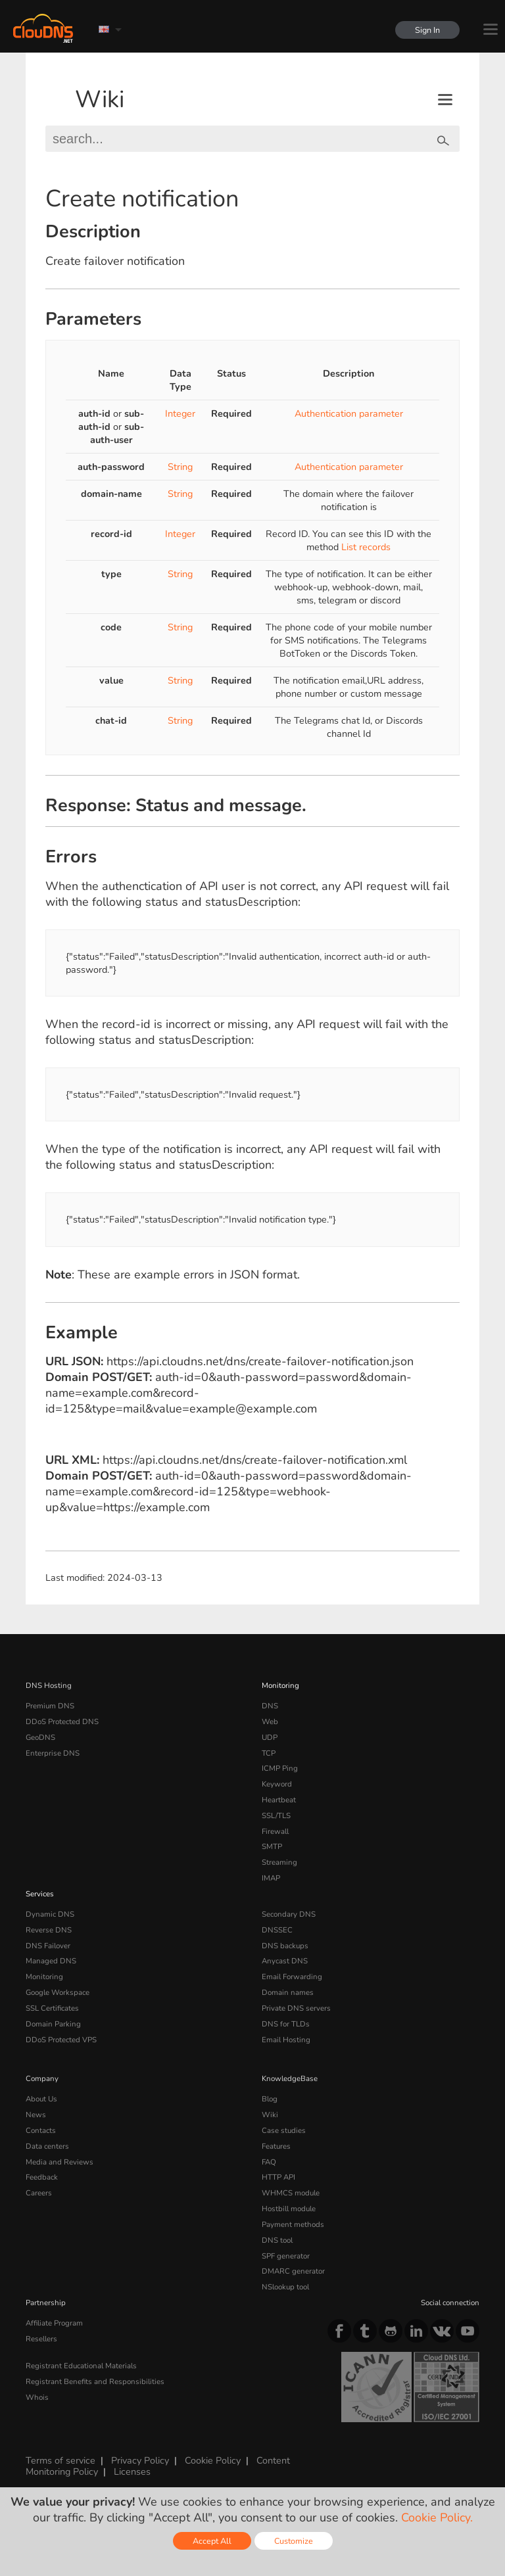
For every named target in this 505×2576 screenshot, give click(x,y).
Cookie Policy (213, 2460)
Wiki (99, 99)
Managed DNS (51, 1960)
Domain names (288, 1992)
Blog (269, 2099)
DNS (270, 1705)
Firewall (275, 1831)
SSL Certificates (52, 2008)
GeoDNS (40, 1737)
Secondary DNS (289, 1914)
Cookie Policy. (437, 2517)
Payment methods (293, 2224)
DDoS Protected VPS (61, 2039)
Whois (37, 2397)
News (36, 2114)
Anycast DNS (285, 1960)
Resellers (41, 2338)
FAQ (269, 2162)
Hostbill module (289, 2208)
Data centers (47, 2146)
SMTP (272, 1846)
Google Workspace (57, 1992)
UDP (269, 1737)
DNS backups (285, 1945)
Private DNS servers (296, 2008)
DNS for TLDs (286, 2024)
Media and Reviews (59, 2162)
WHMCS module (291, 2193)
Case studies (284, 2130)
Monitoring (280, 1685)
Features (276, 2146)
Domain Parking (53, 2024)
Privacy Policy (140, 2460)
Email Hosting (286, 2039)
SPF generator (286, 2256)
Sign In (427, 29)
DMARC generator (293, 2271)
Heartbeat (279, 1799)
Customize (293, 2540)
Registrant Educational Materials (81, 2365)
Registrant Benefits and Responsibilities (95, 2381)
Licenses (132, 2471)
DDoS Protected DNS (62, 1721)
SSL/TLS (276, 1815)
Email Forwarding (292, 1976)
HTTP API (278, 2177)
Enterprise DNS (53, 1753)
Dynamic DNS (50, 1914)
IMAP (271, 1878)
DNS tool (277, 2240)
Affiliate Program (54, 2323)
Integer (180, 413)
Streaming (279, 1862)
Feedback (42, 2177)
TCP (269, 1753)
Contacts (41, 2130)
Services (40, 1893)
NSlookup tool (285, 2287)
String (180, 466)
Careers (39, 2193)
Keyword (277, 1784)
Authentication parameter (349, 413)
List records (366, 546)
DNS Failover (48, 1945)
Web (270, 1721)
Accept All (212, 2540)
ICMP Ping (280, 1768)
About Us (41, 2099)
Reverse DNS (49, 1930)
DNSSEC (277, 1930)
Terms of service (60, 2460)
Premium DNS (50, 1705)
